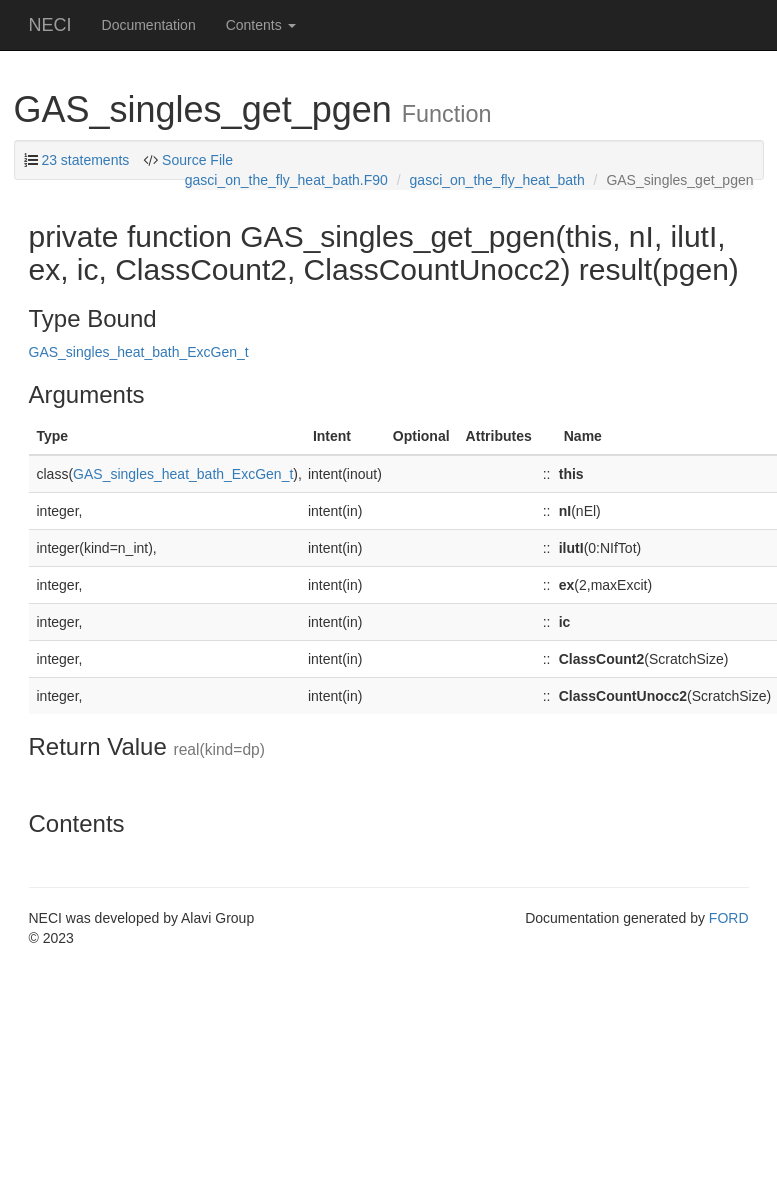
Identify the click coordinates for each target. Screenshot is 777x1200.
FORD (729, 918)
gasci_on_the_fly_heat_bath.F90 (286, 180)
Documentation (149, 25)
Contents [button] (261, 25)
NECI (50, 25)
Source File (197, 160)
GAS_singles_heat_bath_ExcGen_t (139, 352)
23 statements (85, 160)
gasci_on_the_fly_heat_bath (497, 180)
